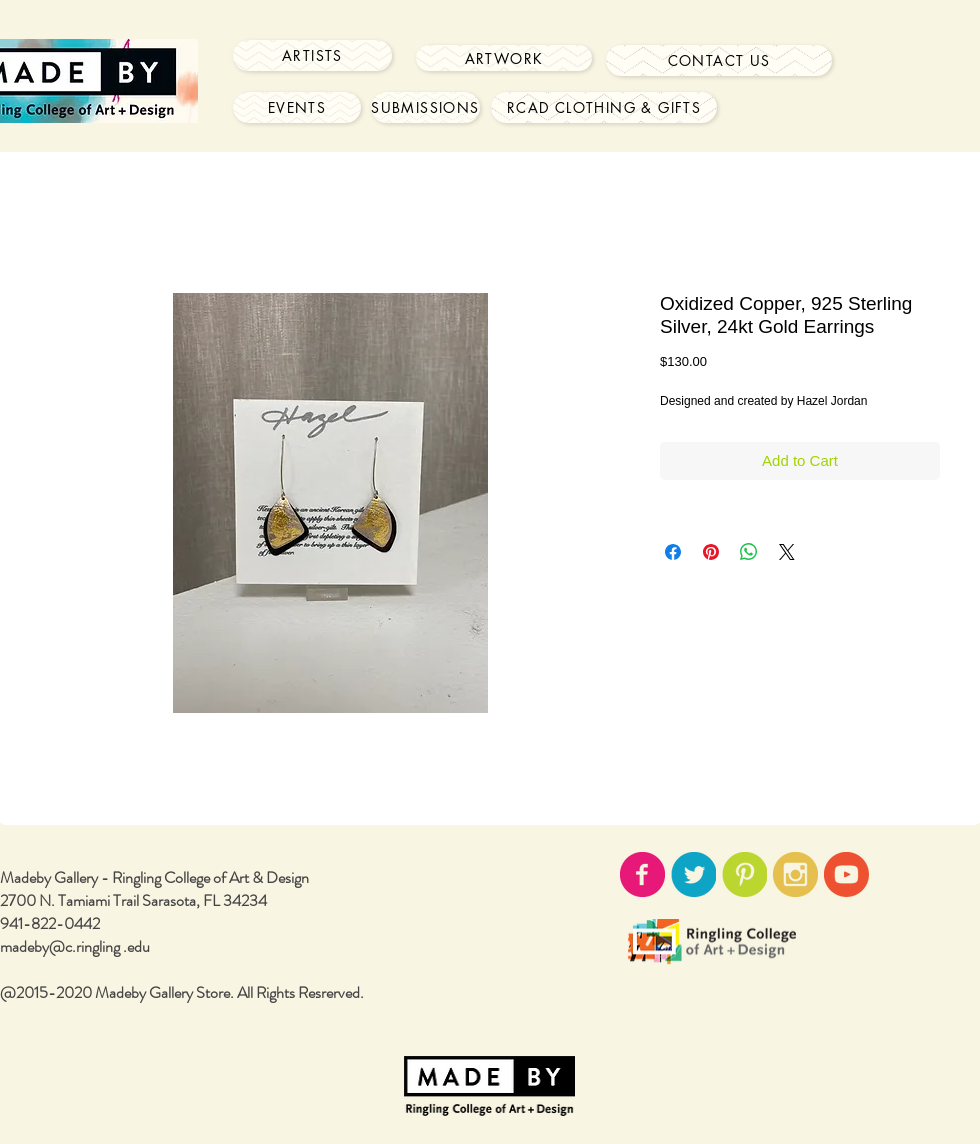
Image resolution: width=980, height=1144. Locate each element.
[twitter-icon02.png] (693, 874)
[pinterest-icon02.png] (744, 874)
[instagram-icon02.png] (795, 874)
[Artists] (312, 55)
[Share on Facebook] (673, 552)
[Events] (297, 107)
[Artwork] (504, 58)
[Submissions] (425, 107)
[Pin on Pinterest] (711, 552)
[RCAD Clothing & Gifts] (604, 107)
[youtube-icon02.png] (846, 874)
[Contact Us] (719, 60)
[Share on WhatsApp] (749, 552)
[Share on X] (787, 552)
